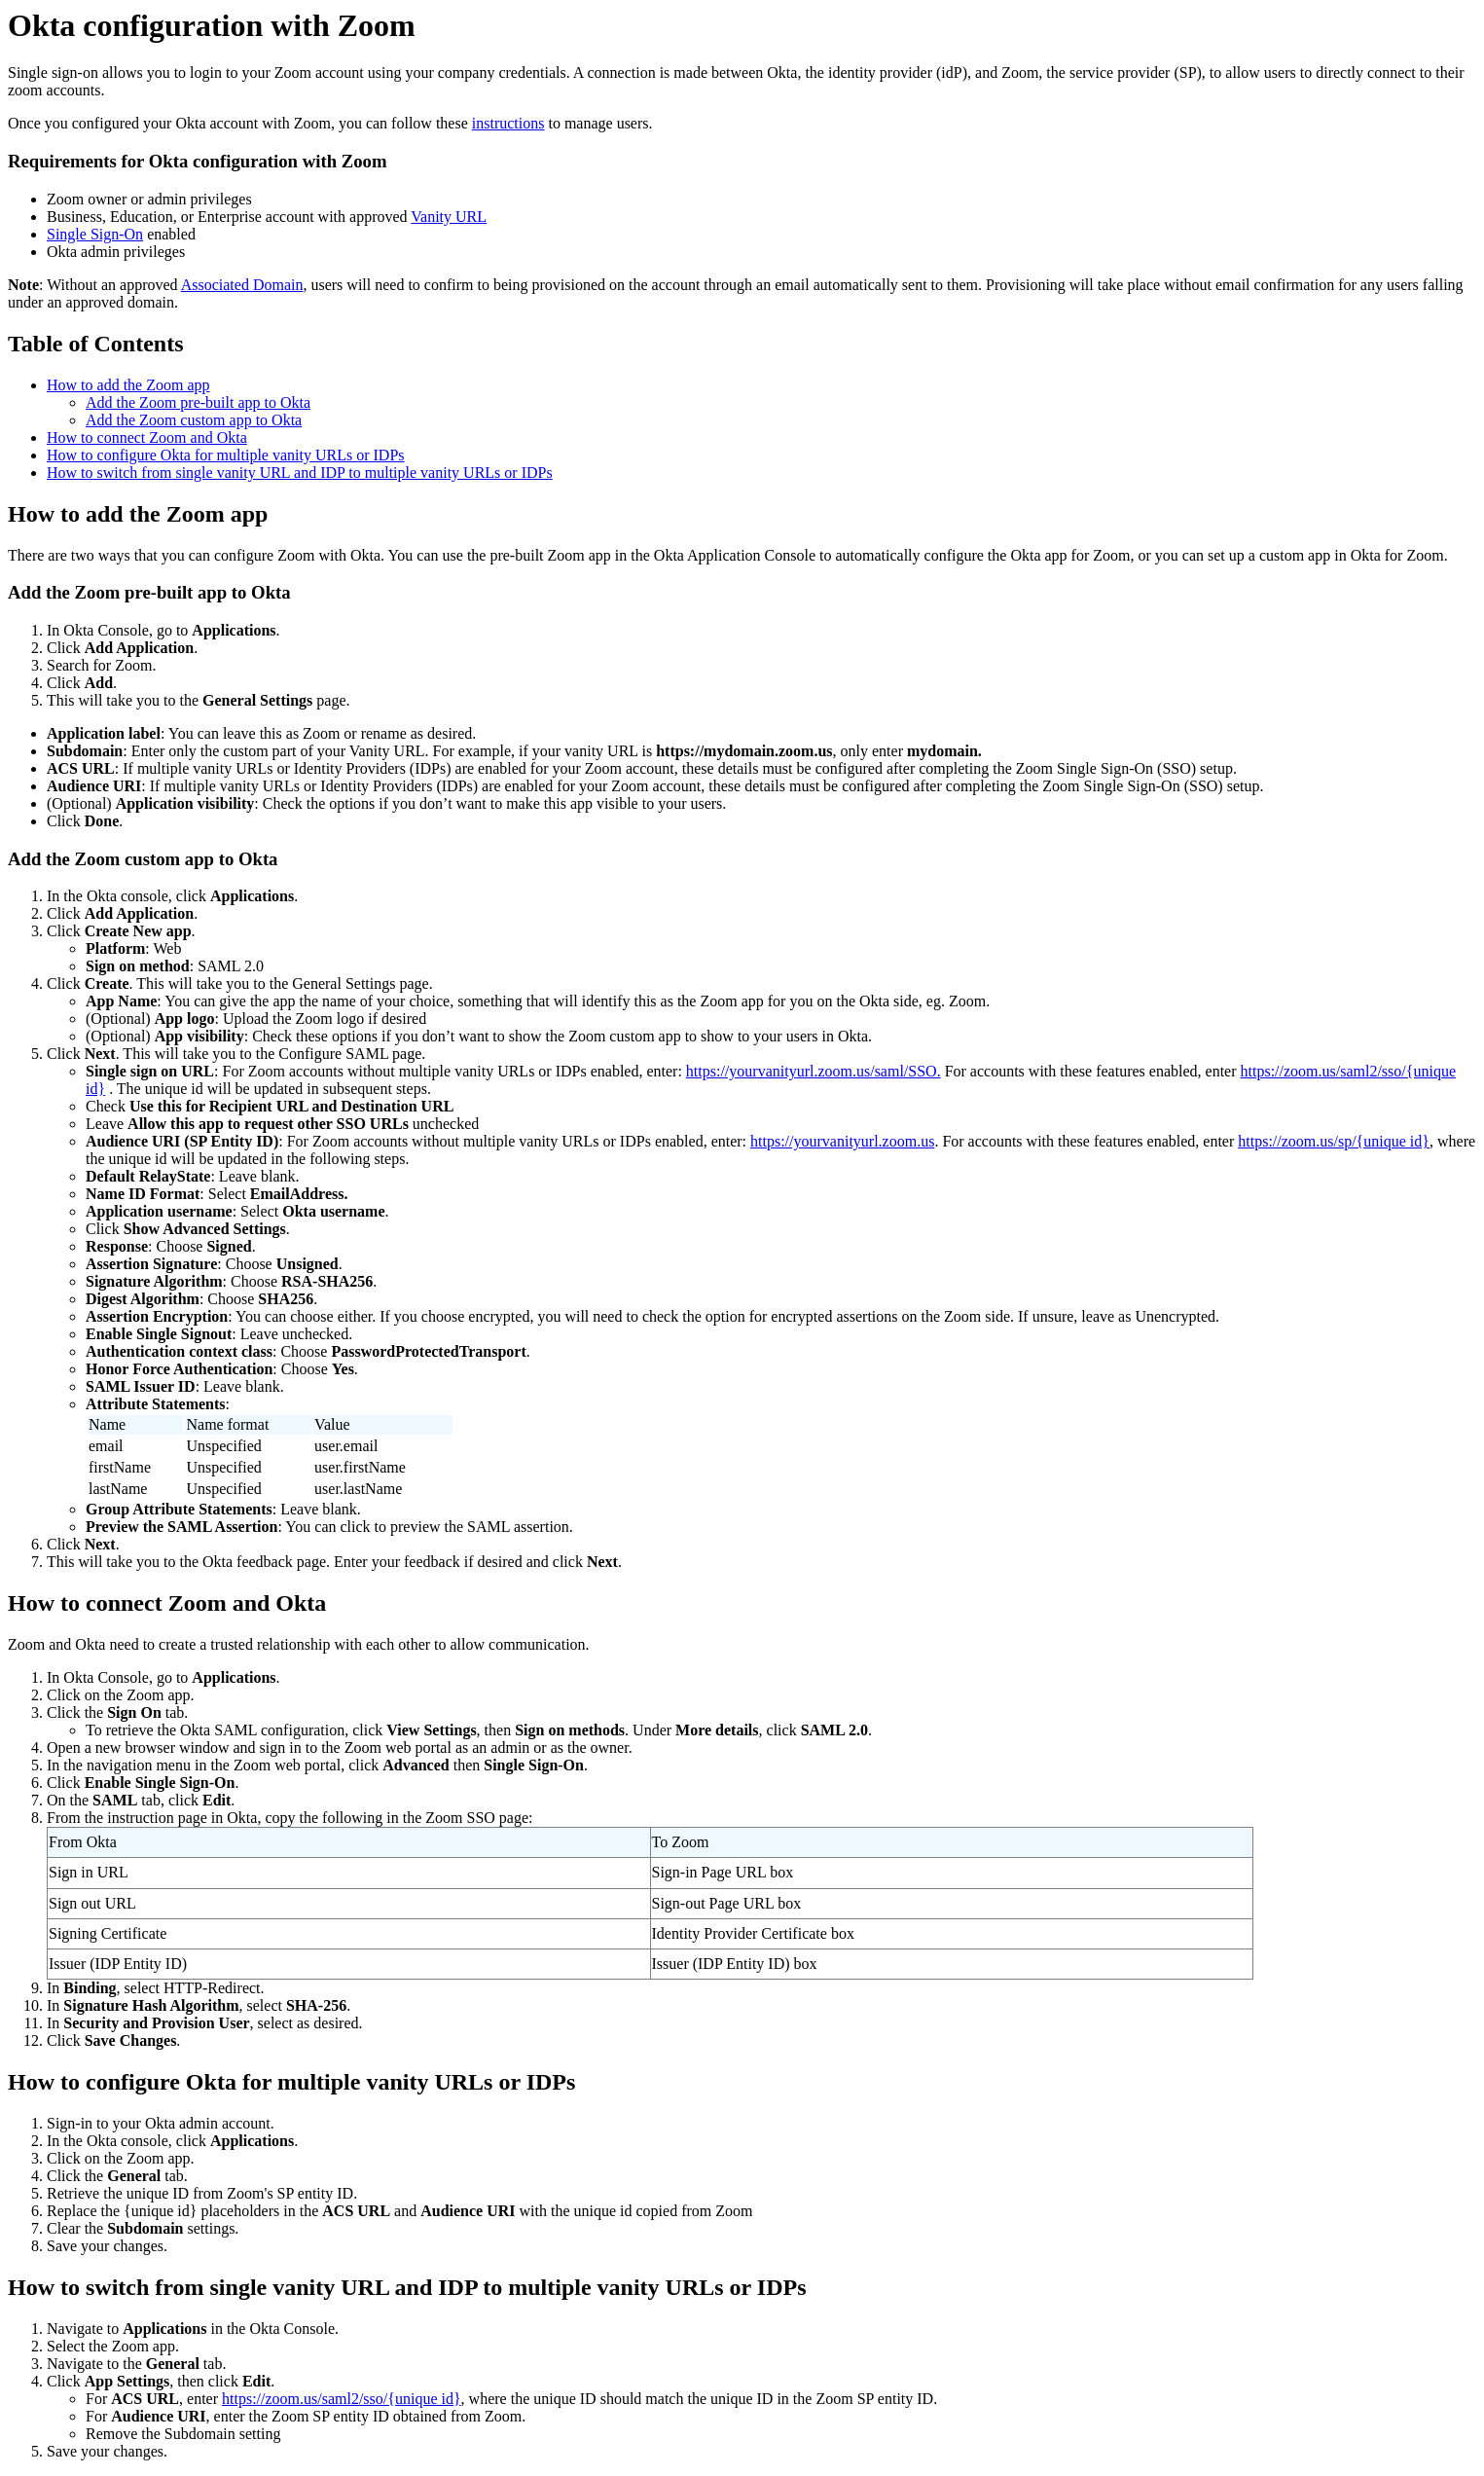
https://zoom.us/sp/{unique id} (1334, 1141)
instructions (508, 123)
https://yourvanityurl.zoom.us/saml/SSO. (813, 1071)
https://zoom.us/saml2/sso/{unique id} (341, 2398)
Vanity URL (449, 216)
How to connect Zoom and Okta (147, 437)
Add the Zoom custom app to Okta (194, 420)
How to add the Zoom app (128, 385)
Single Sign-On (95, 234)
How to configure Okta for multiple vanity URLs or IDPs (226, 455)
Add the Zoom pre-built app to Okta (198, 402)
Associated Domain (242, 284)
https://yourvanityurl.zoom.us (842, 1141)
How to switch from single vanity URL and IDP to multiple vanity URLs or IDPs (300, 472)
